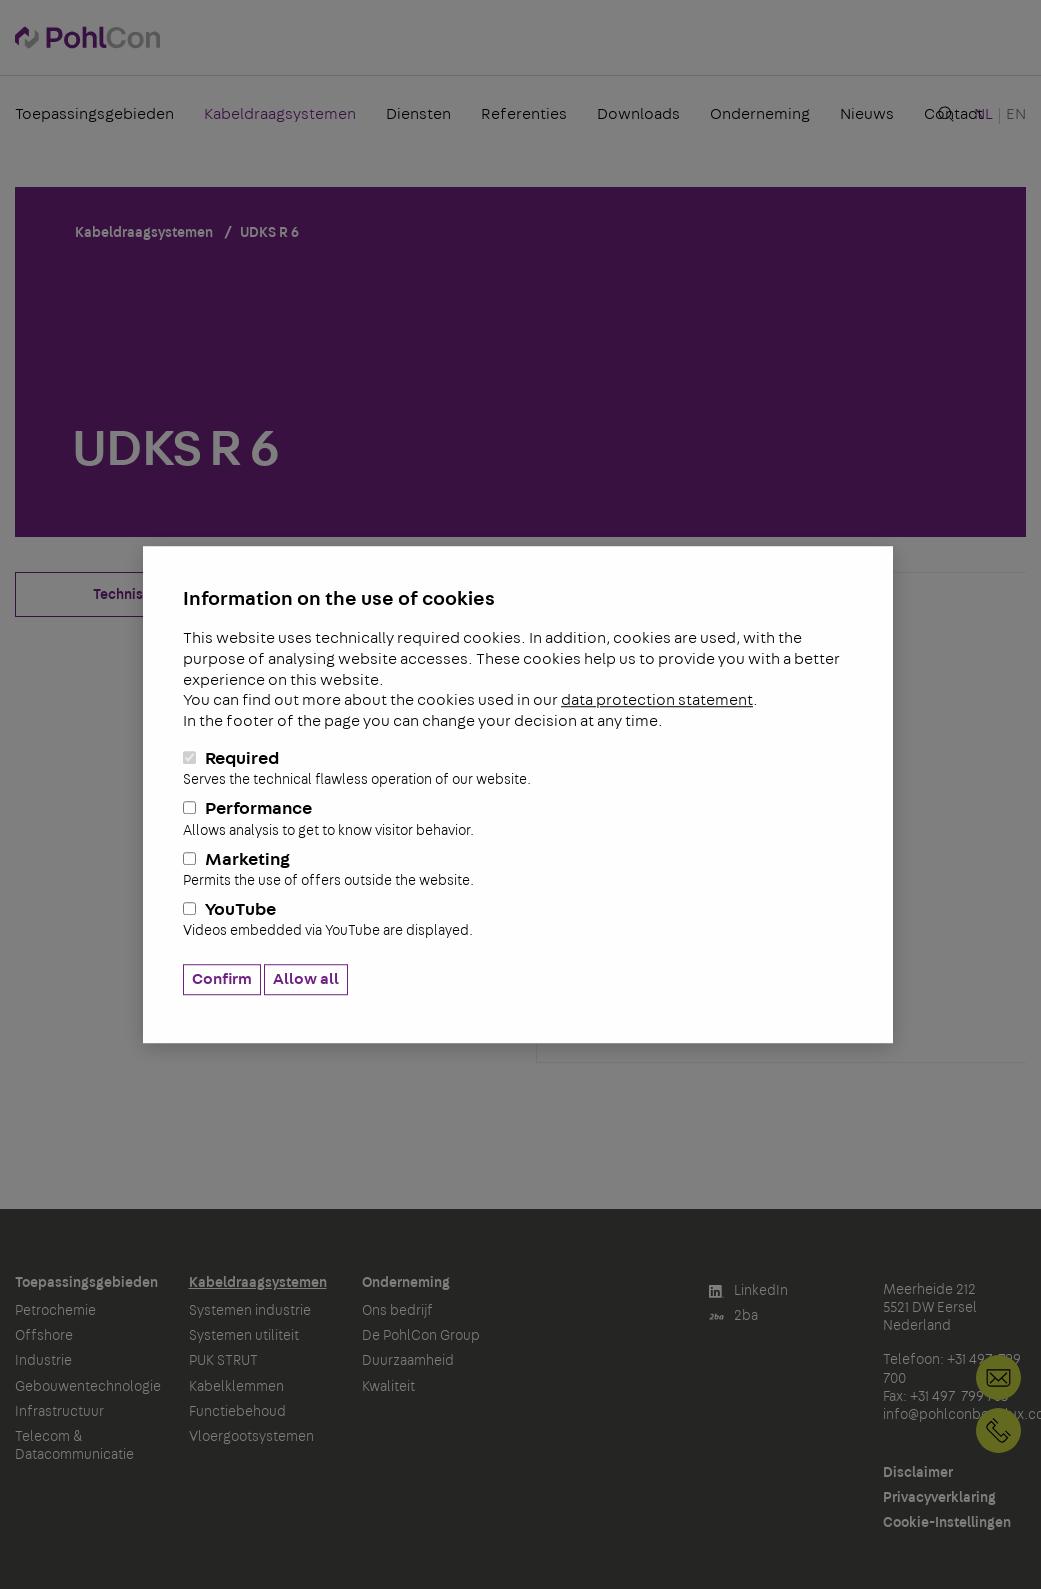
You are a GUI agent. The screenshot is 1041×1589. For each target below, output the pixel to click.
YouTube (518, 921)
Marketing (518, 870)
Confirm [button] (222, 979)
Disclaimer (918, 1473)
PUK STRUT (223, 1361)
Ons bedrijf (397, 1311)
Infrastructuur (59, 1412)
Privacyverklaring (939, 1498)
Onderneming (760, 114)
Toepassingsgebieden (94, 114)
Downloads (638, 114)
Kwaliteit (388, 1387)
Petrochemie (55, 1311)
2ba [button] (733, 1316)
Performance (518, 820)
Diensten (418, 114)
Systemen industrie (250, 1311)
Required (518, 769)
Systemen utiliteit (244, 1336)
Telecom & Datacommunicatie (74, 1446)
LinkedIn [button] (748, 1291)
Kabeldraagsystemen (280, 114)
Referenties (524, 114)
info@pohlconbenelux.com (998, 1377)
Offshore (44, 1336)
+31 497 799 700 (998, 1430)
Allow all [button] (306, 979)
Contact (953, 114)
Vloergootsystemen (251, 1437)
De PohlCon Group (421, 1336)
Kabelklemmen (236, 1387)
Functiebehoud (237, 1412)
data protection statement (657, 701)
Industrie (43, 1361)
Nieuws (867, 114)
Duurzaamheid (408, 1361)
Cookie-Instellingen (947, 1523)
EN (1016, 114)
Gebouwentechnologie (87, 1387)
